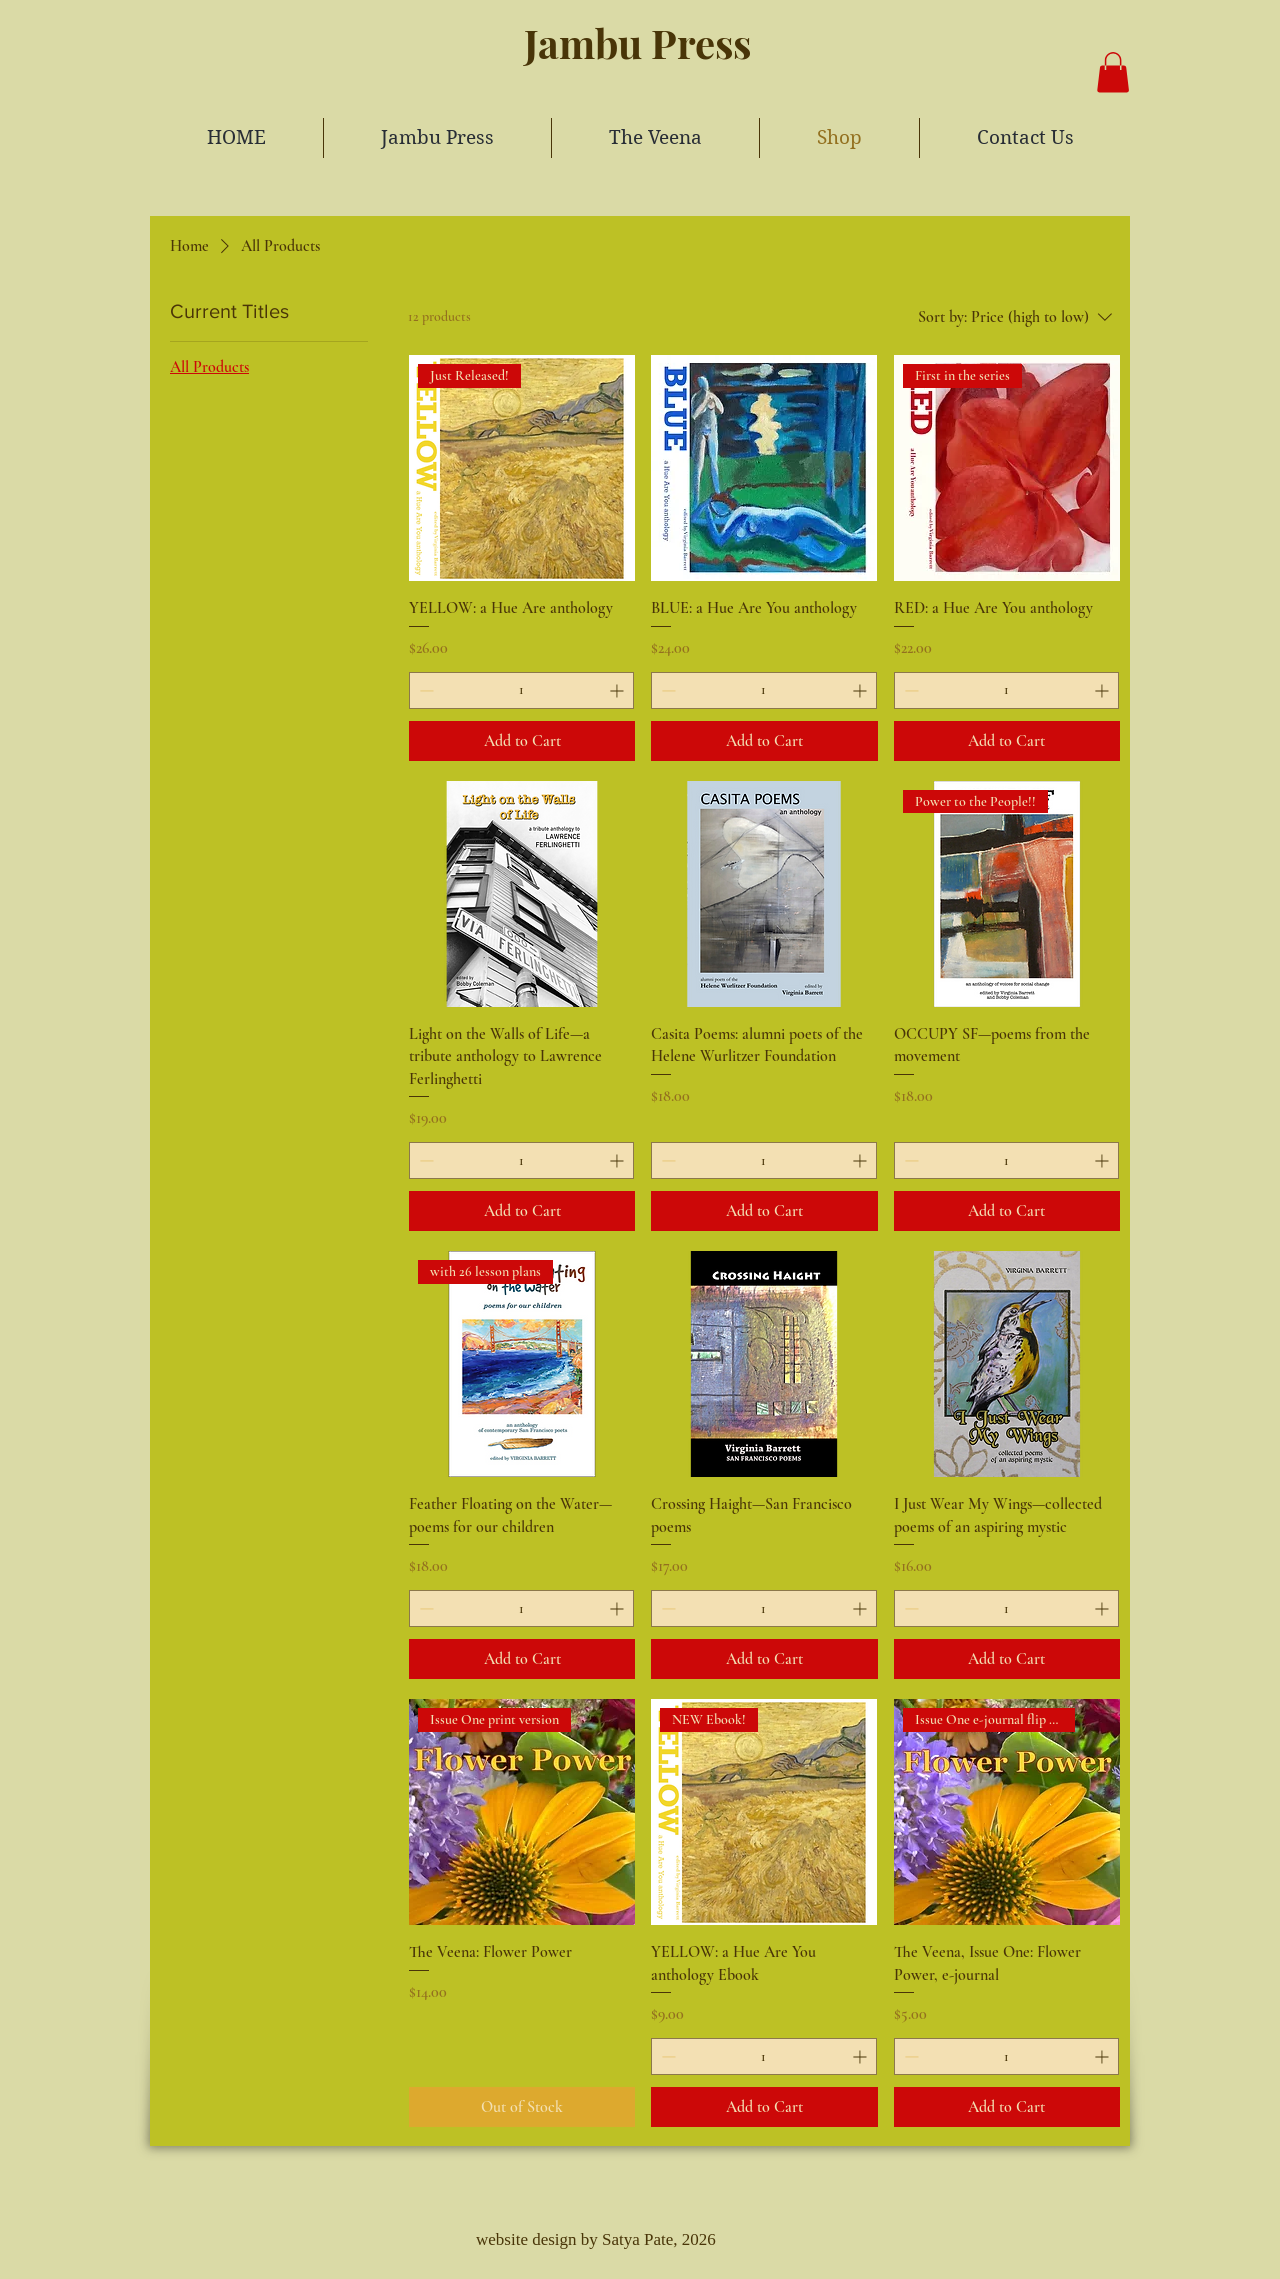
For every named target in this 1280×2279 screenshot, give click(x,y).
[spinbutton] (521, 690)
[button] (1113, 72)
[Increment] (618, 690)
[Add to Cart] (522, 741)
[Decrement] (424, 690)
